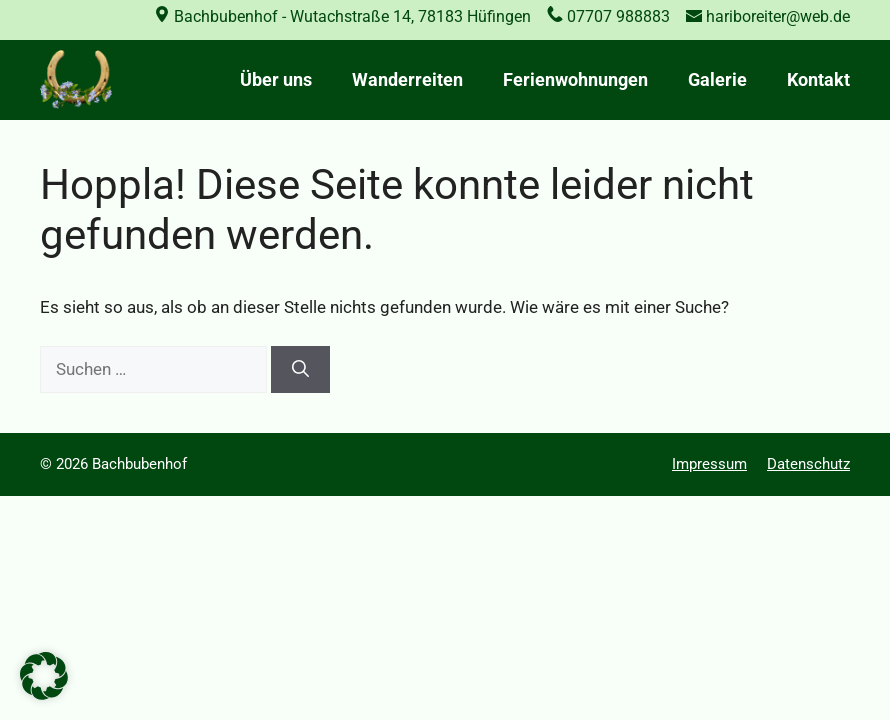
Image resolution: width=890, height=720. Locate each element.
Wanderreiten (407, 79)
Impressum (709, 464)
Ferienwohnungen (575, 79)
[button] (44, 676)
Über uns (276, 79)
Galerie (717, 79)
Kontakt (818, 79)
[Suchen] (300, 370)
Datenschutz (808, 464)
